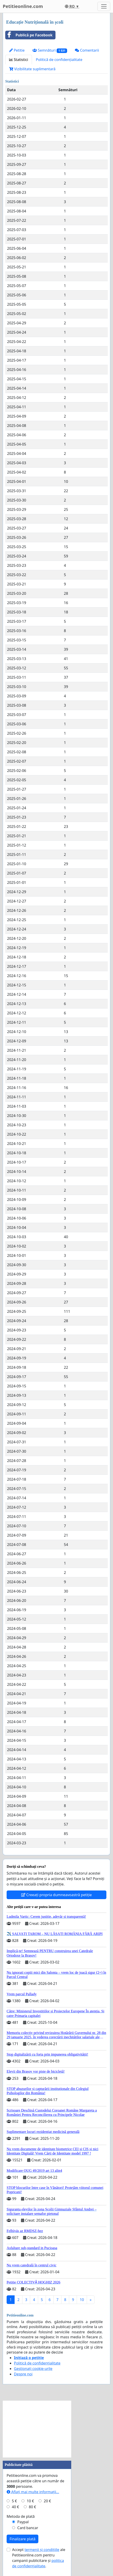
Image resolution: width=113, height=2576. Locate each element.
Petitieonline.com (23, 6)
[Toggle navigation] (103, 6)
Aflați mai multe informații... (33, 2491)
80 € (32, 2506)
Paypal (23, 2521)
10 (82, 2299)
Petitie (17, 50)
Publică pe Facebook (29, 35)
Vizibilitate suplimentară (32, 68)
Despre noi (23, 2374)
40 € (15, 2506)
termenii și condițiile (41, 2549)
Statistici (18, 59)
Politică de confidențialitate (59, 59)
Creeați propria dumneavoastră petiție (56, 1894)
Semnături (49, 50)
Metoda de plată (21, 2516)
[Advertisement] (37, 2429)
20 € (47, 2500)
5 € (14, 2500)
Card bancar (27, 2527)
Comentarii (87, 50)
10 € (30, 2500)
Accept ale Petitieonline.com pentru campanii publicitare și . (38, 2557)
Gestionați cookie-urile (33, 2368)
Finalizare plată (22, 2538)
